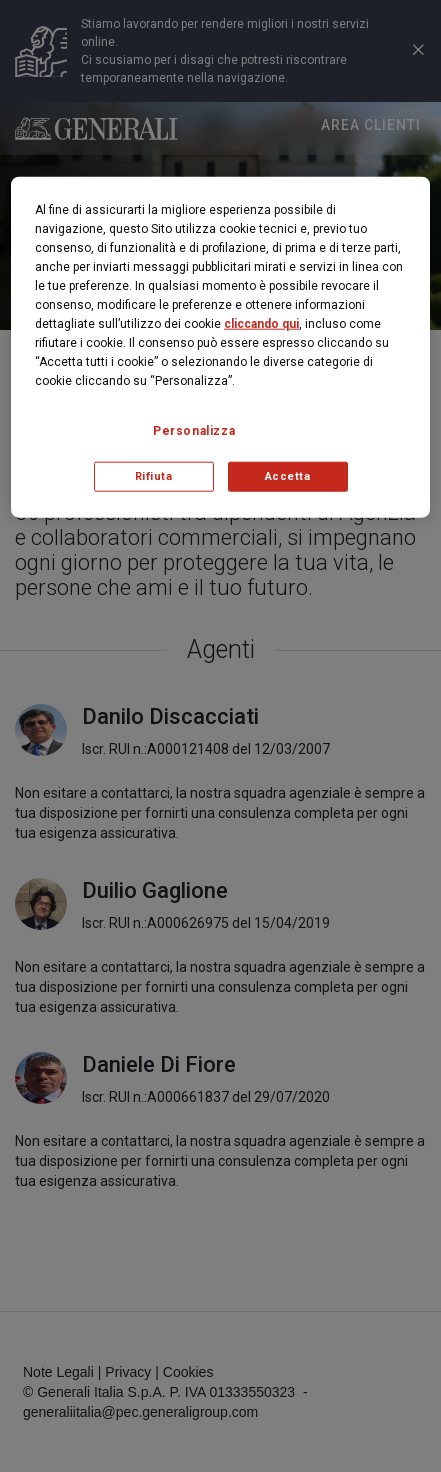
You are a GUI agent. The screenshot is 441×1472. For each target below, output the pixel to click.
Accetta (288, 476)
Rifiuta (154, 476)
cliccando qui (261, 323)
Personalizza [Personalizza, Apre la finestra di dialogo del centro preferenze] (194, 430)
